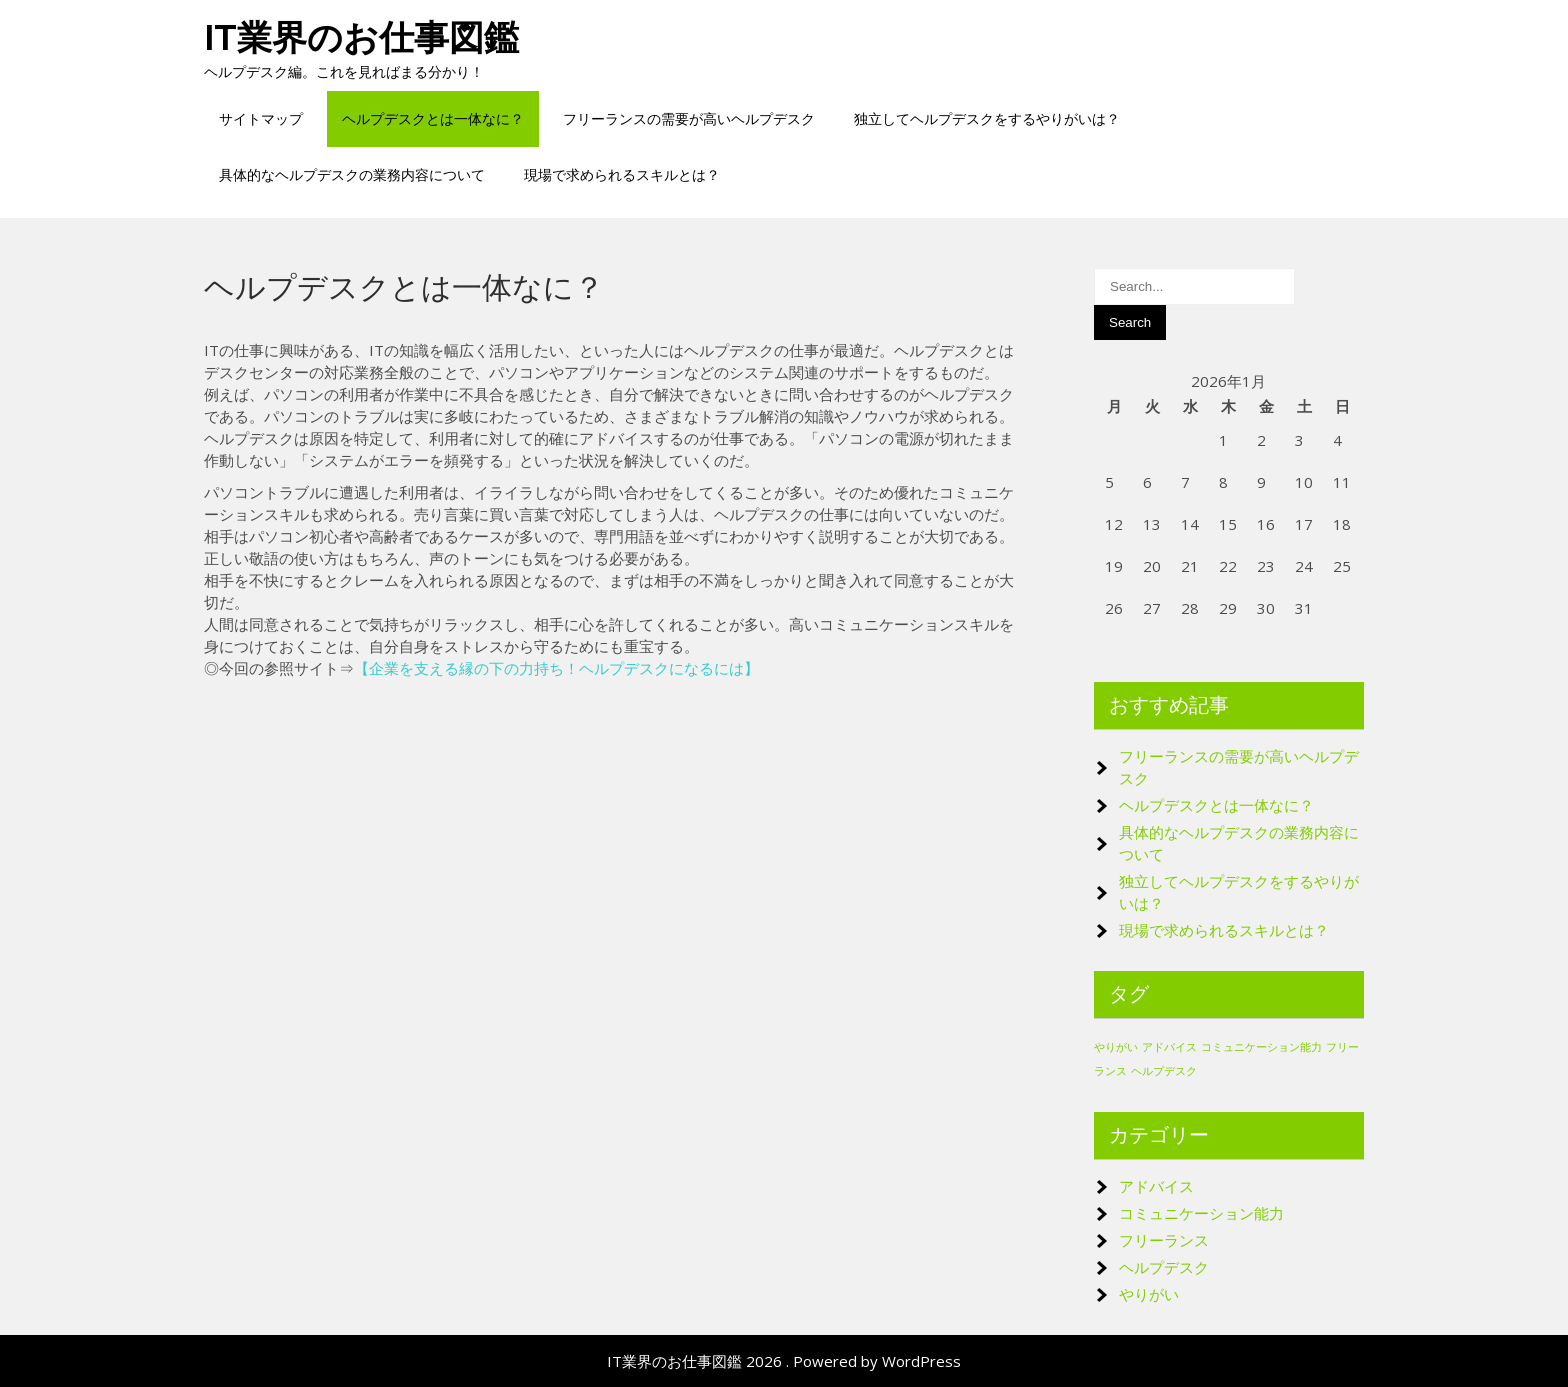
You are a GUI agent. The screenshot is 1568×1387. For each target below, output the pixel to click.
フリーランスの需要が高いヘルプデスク (689, 118)
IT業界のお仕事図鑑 (361, 37)
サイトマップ (261, 118)
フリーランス (1164, 1240)
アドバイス (1156, 1186)
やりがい (1149, 1294)
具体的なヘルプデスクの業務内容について (352, 174)
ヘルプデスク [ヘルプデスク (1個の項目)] (1164, 1071)
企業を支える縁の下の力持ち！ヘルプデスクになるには (556, 668)
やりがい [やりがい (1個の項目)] (1116, 1047)
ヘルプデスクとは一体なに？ (433, 118)
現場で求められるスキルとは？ (622, 174)
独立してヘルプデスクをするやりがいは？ (987, 118)
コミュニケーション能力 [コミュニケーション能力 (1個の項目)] (1261, 1047)
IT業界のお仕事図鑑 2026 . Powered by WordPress (784, 1361)
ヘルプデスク (1164, 1267)
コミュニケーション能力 (1201, 1213)
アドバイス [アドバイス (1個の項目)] (1169, 1047)
